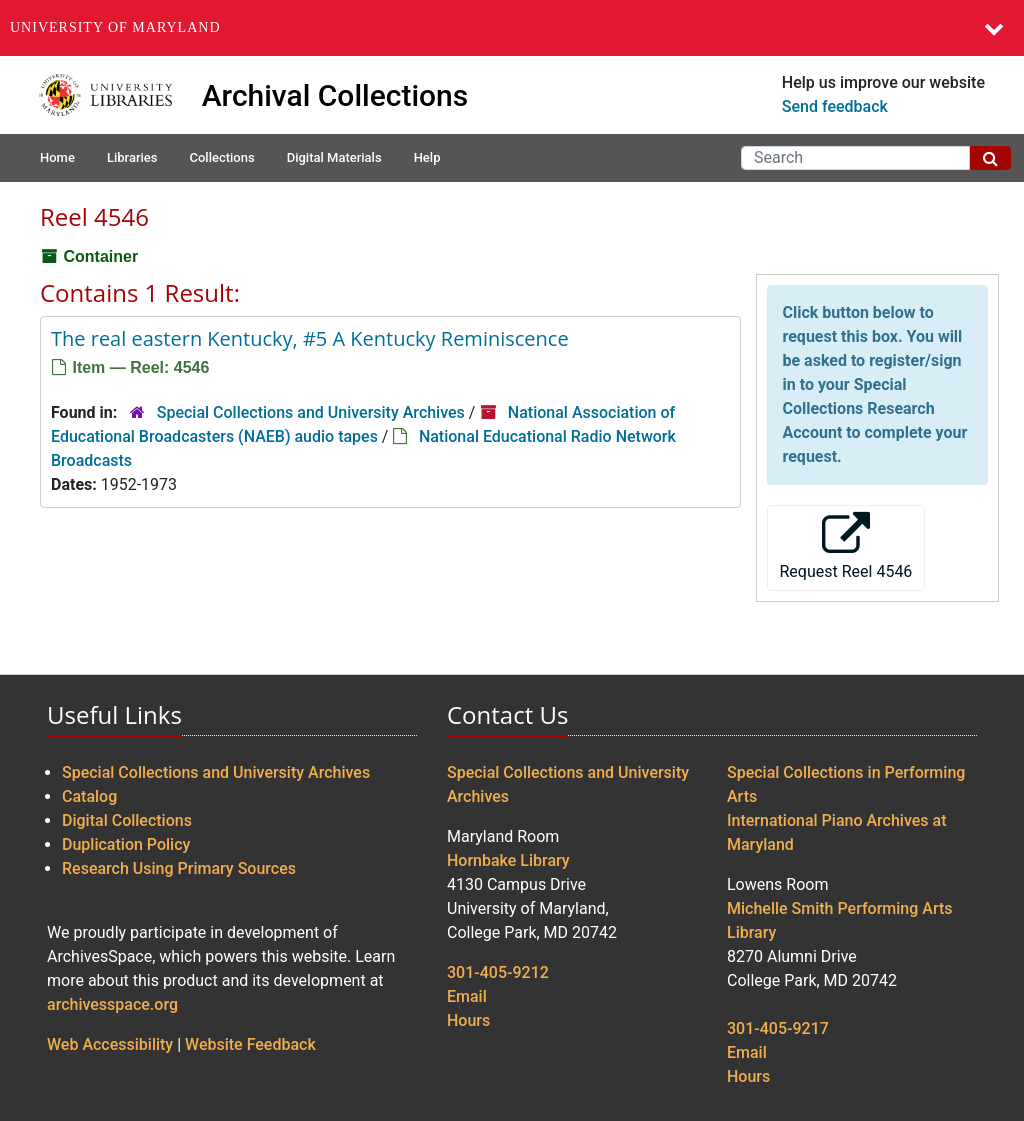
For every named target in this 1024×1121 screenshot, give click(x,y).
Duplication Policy (126, 844)
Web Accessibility (110, 1044)
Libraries (132, 157)
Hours (468, 1020)
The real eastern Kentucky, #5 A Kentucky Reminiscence (310, 338)
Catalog (89, 796)
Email (467, 996)
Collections (221, 157)
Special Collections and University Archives (311, 412)
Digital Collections (127, 820)
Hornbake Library (508, 860)
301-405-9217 (778, 1028)
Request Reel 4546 (846, 546)
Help (427, 157)
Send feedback (835, 106)
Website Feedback (250, 1044)
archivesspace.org (112, 1004)
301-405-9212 (498, 972)
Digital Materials (334, 157)
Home (57, 157)
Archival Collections (335, 95)
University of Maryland (115, 27)
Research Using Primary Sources (179, 868)
